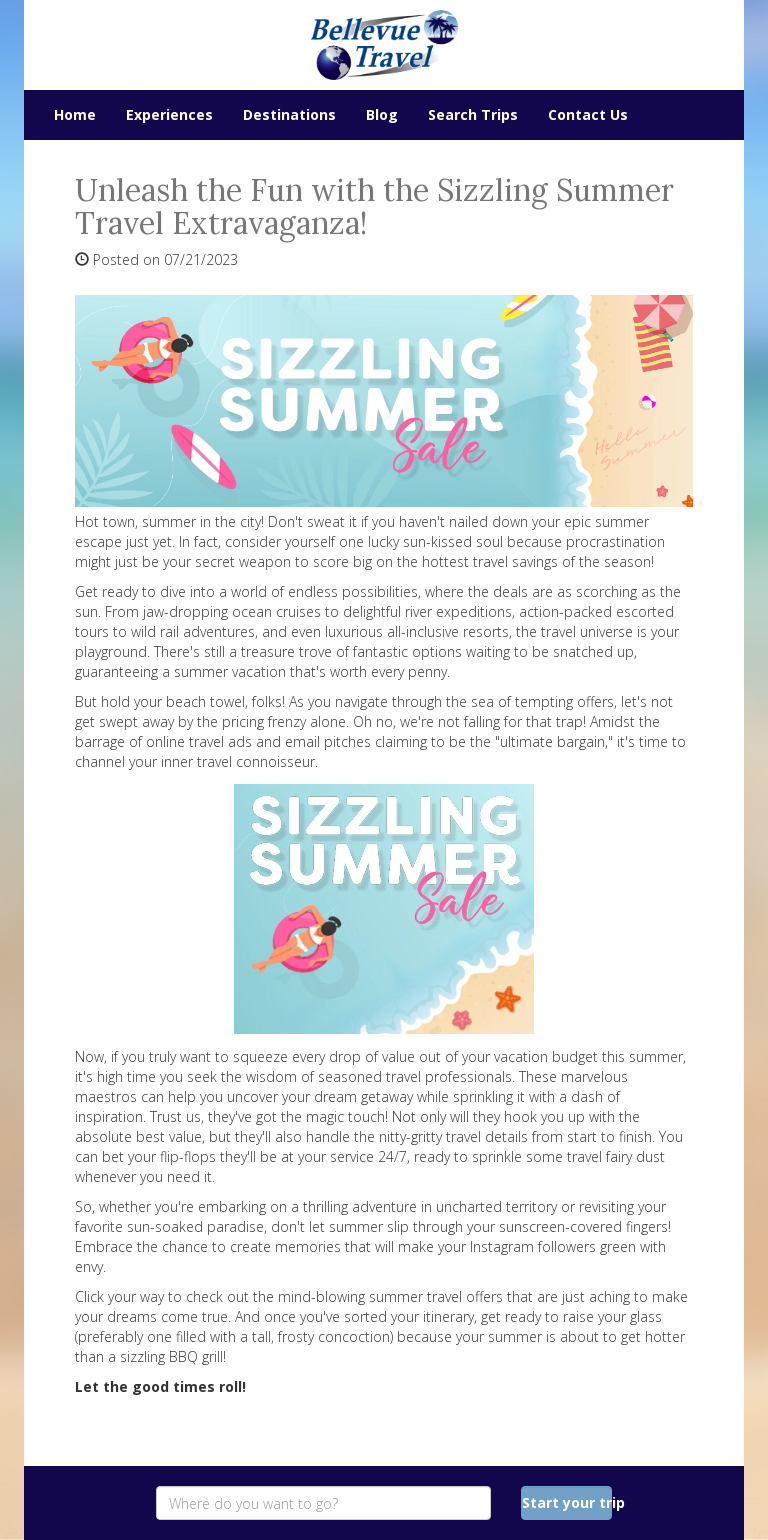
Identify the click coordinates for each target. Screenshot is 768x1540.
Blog (382, 114)
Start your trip (567, 1502)
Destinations (289, 114)
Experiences (169, 114)
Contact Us (588, 114)
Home (75, 114)
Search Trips (473, 114)
